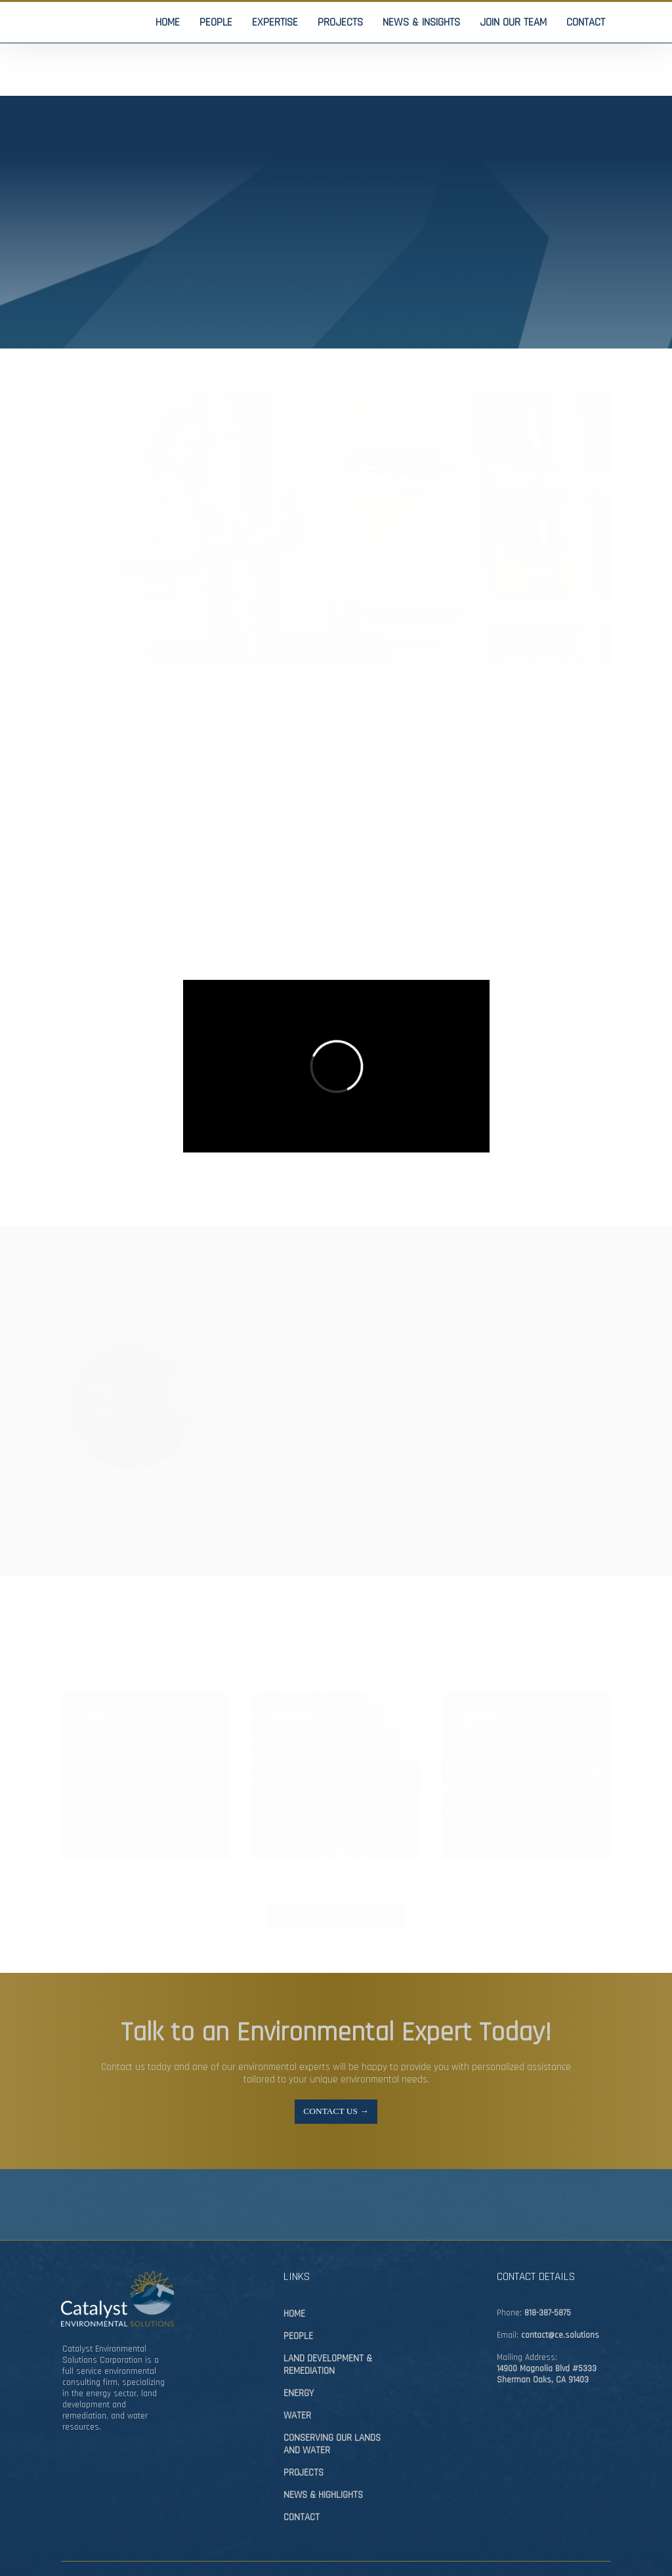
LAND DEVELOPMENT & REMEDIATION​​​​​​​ (328, 2318)
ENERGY (299, 2346)
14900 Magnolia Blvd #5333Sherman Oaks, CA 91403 (547, 2328)
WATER (297, 2369)
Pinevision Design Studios (135, 2541)
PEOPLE (298, 2289)
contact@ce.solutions (560, 2288)
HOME (294, 2267)
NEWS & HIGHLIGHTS (323, 2448)
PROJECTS (304, 2426)
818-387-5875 (547, 2266)
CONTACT (302, 2470)
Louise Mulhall (230, 1122)
